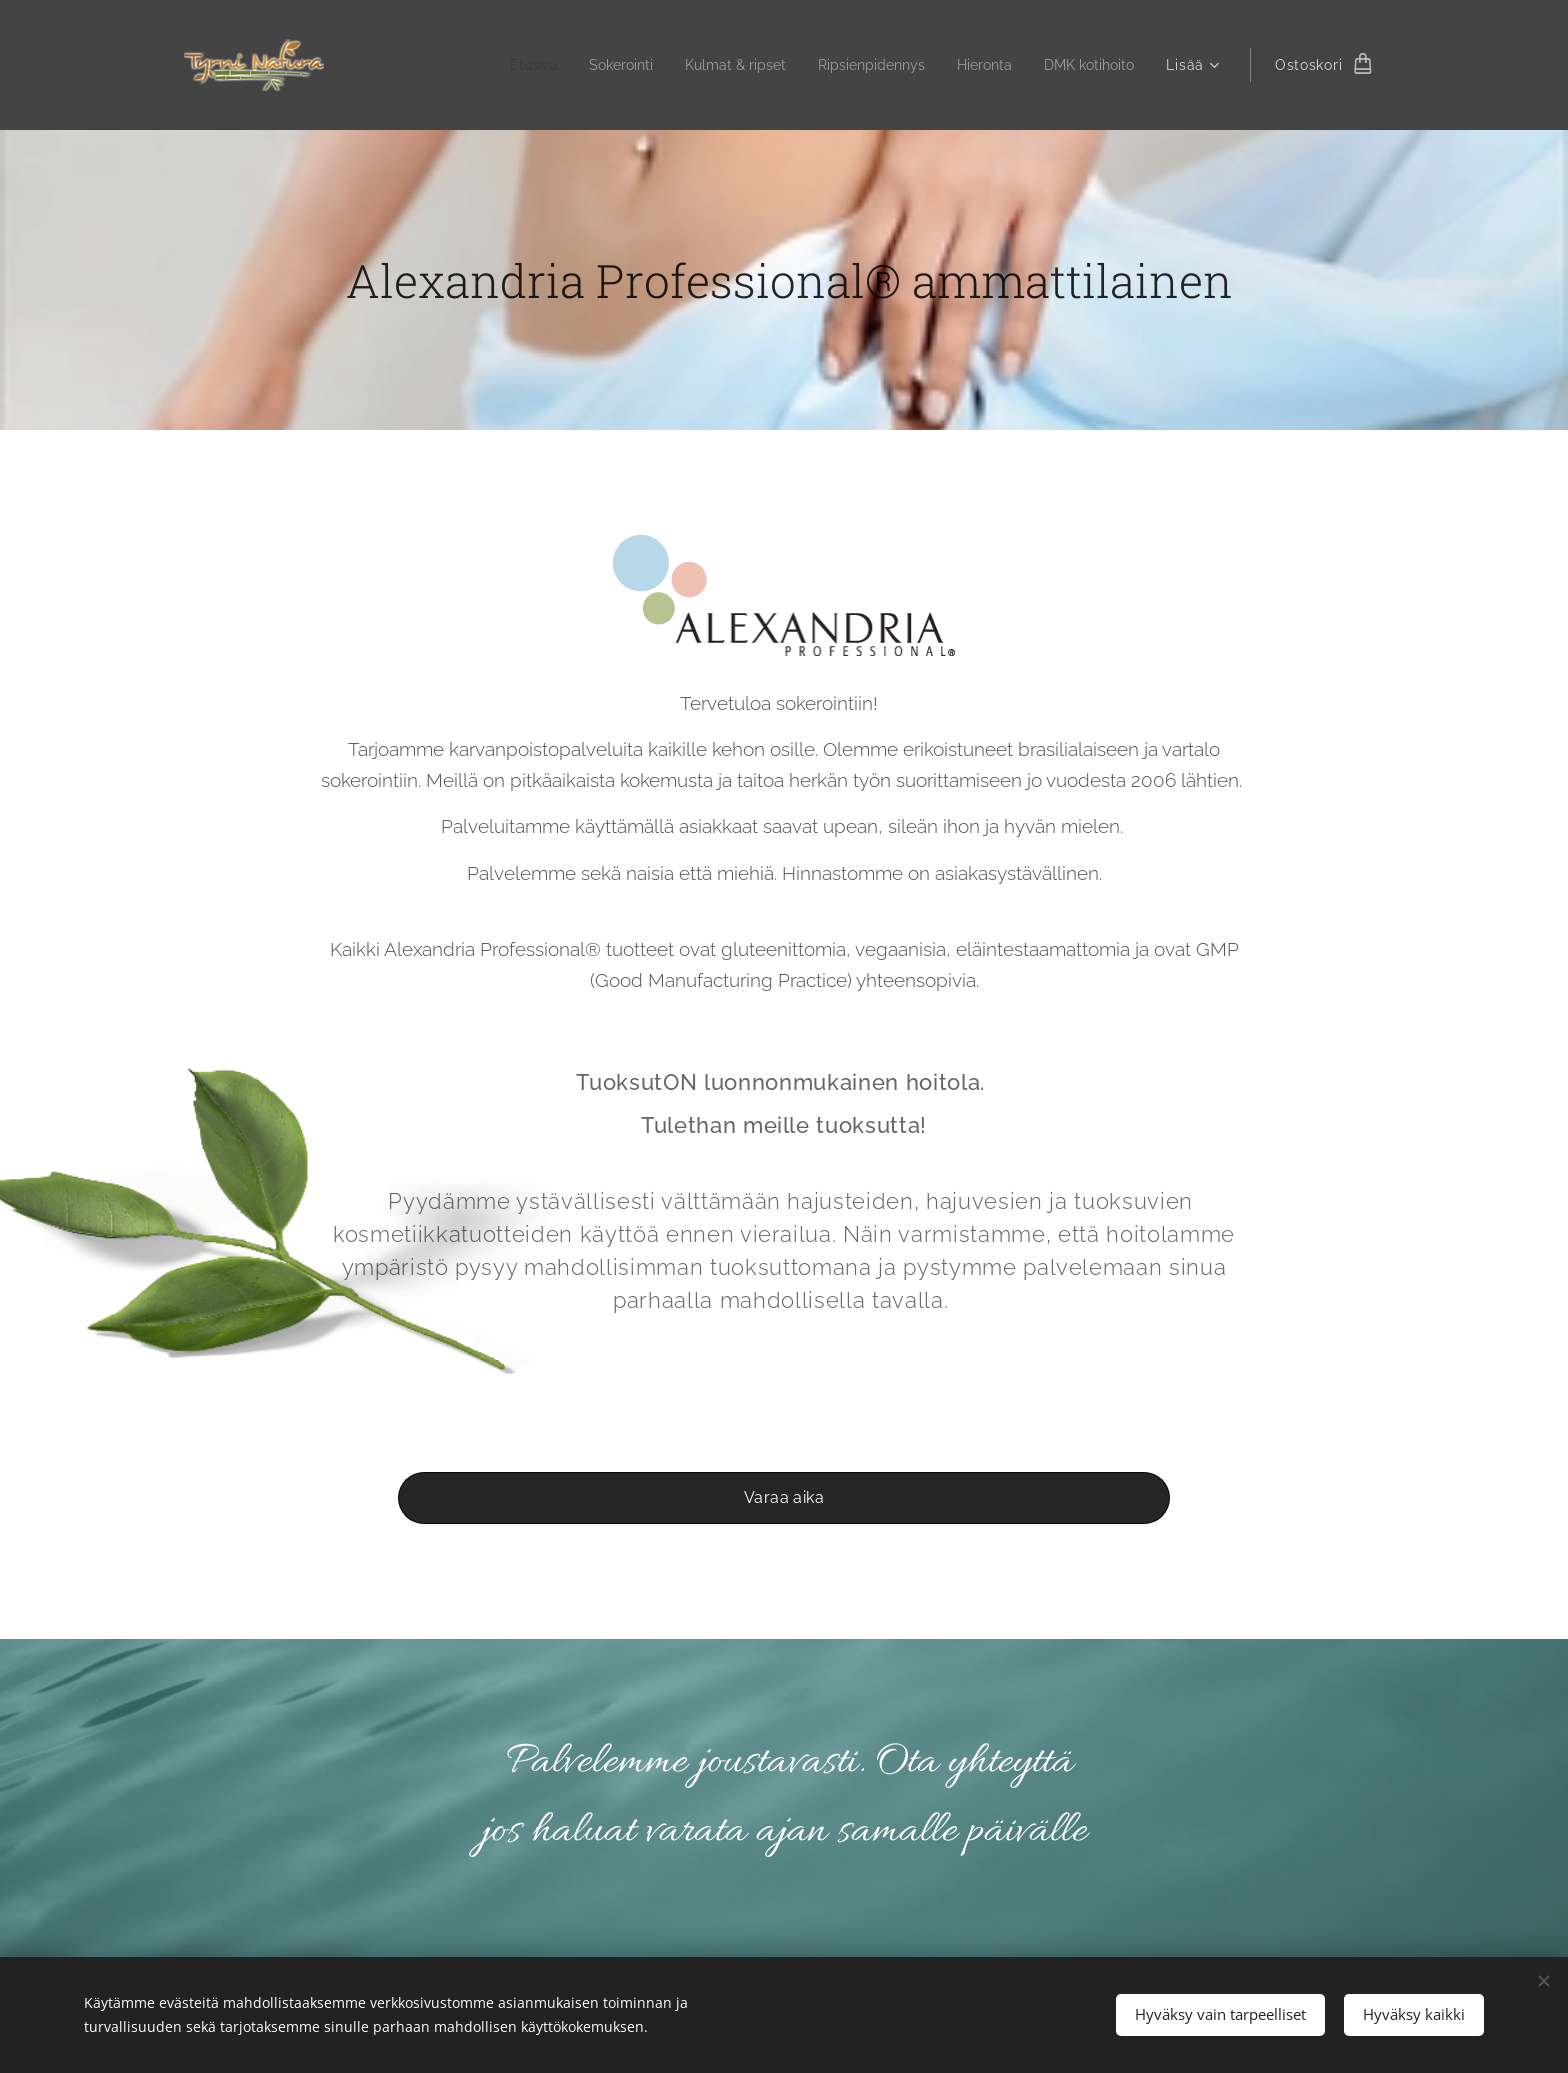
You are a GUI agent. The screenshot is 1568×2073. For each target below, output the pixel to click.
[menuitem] (493, 65)
